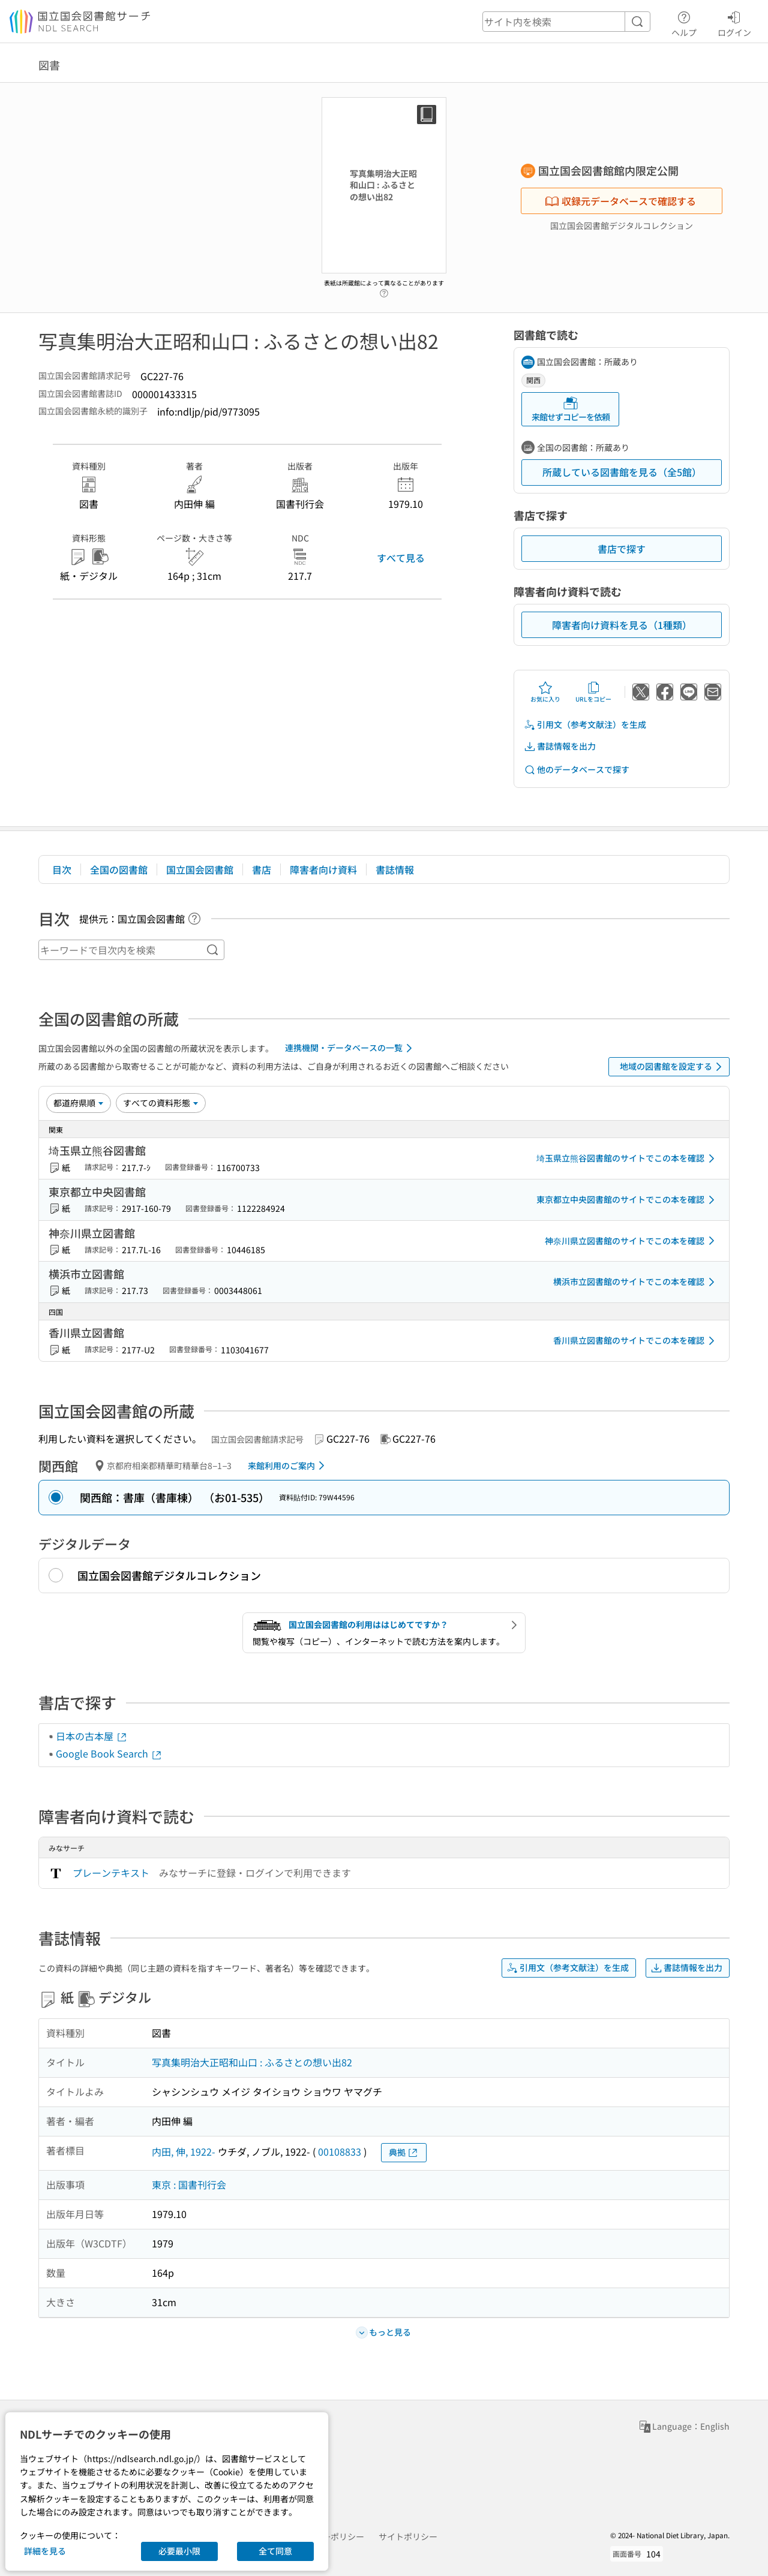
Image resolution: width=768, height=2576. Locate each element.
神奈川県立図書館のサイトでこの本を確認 (632, 1240)
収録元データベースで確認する (620, 201)
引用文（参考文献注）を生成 (585, 724)
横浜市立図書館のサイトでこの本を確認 (636, 1282)
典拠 (404, 2152)
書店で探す (622, 548)
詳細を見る (45, 2551)
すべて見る (401, 557)
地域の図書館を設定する (673, 1067)
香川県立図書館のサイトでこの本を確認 (636, 1341)
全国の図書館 (119, 869)
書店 (261, 869)
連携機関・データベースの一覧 (350, 1048)
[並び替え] (78, 1102)
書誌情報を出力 (560, 746)
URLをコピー (593, 692)
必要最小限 (179, 2551)
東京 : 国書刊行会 (189, 2184)
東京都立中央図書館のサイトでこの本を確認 (627, 1200)
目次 (61, 869)
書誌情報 (395, 869)
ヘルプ (684, 22)
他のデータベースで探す (576, 769)
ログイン (734, 22)
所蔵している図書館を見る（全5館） (621, 472)
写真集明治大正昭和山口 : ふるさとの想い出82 (252, 2062)
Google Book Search (109, 1753)
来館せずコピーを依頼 (571, 409)
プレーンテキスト (111, 1872)
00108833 (339, 2151)
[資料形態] (161, 1102)
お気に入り (545, 692)
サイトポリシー (408, 2536)
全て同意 (275, 2551)
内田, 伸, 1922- (183, 2151)
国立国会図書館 (199, 869)
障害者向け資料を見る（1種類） (622, 625)
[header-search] (566, 21)
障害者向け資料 (323, 869)
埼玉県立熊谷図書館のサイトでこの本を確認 (627, 1158)
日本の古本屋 (92, 1736)
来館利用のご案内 (288, 1465)
